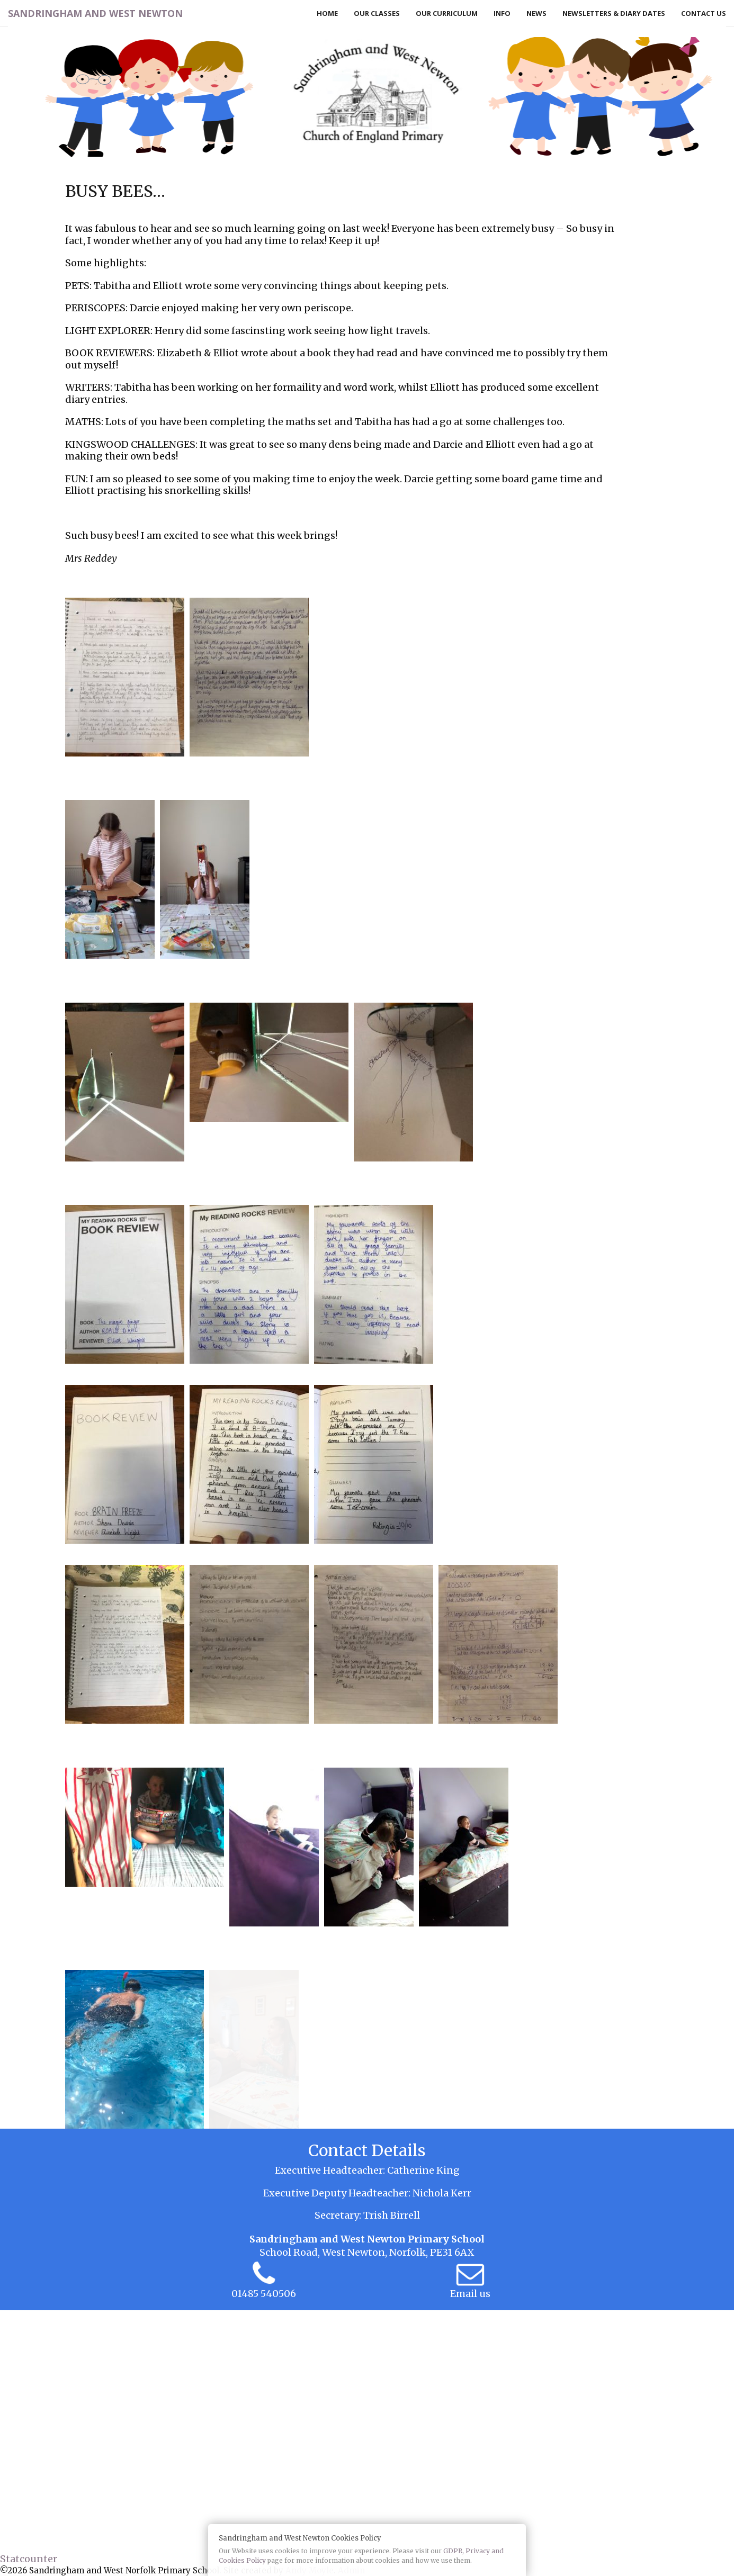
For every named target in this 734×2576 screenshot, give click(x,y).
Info (502, 13)
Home (327, 13)
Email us (470, 2293)
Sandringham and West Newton (95, 13)
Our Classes (377, 13)
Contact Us (703, 13)
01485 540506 (263, 2293)
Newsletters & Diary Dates (613, 13)
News (536, 13)
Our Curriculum (447, 13)
